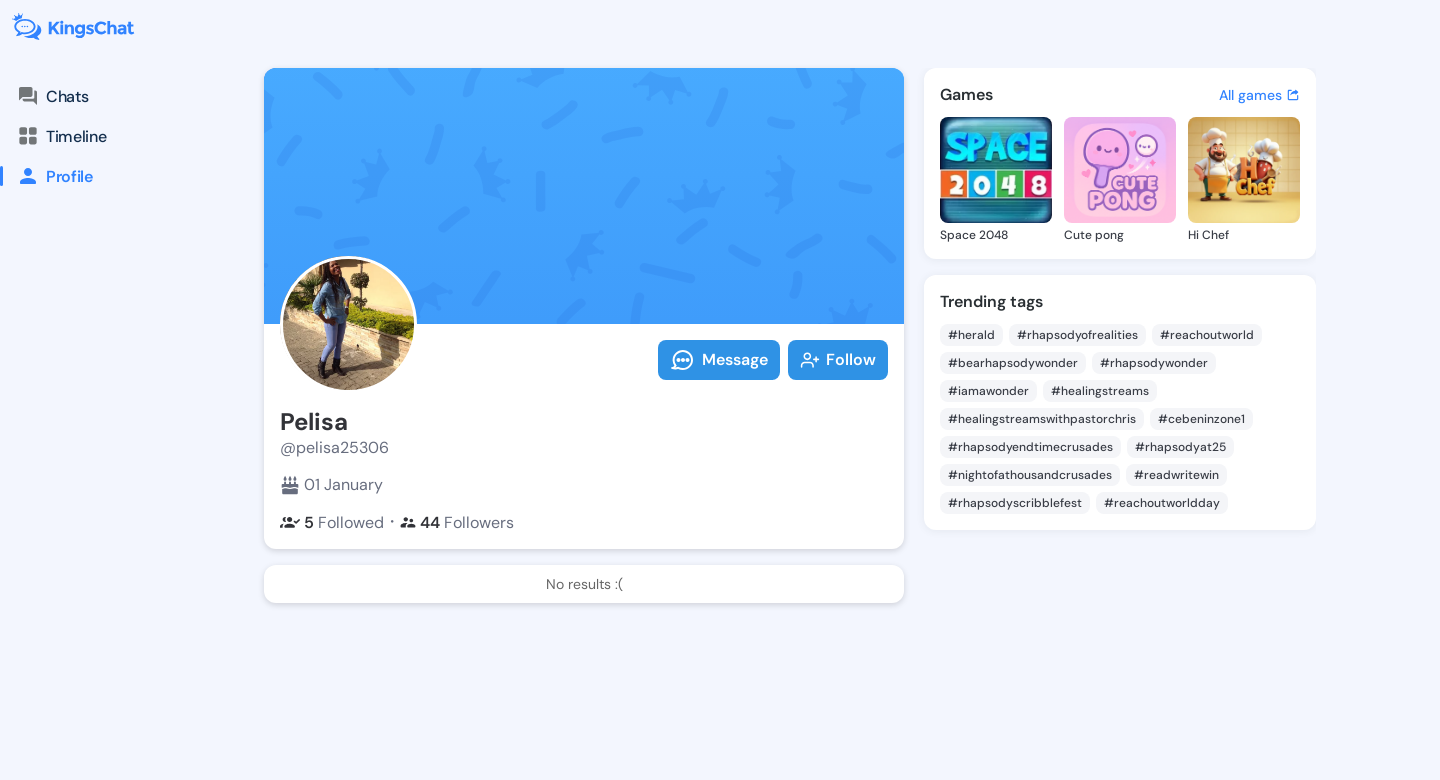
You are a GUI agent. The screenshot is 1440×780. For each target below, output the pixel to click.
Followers (457, 522)
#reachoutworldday (1162, 503)
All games (1259, 95)
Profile (46, 176)
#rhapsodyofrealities (1077, 335)
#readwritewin (1176, 475)
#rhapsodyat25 (1180, 447)
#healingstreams (1100, 391)
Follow (838, 359)
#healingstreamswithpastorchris (1042, 419)
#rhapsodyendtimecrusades (1030, 447)
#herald (971, 335)
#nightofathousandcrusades (1030, 475)
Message (719, 360)
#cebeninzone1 (1201, 419)
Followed (332, 522)
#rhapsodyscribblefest (1015, 503)
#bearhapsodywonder (1013, 363)
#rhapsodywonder (1154, 363)
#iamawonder (988, 391)
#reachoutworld (1207, 335)
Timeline (61, 136)
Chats (52, 96)
